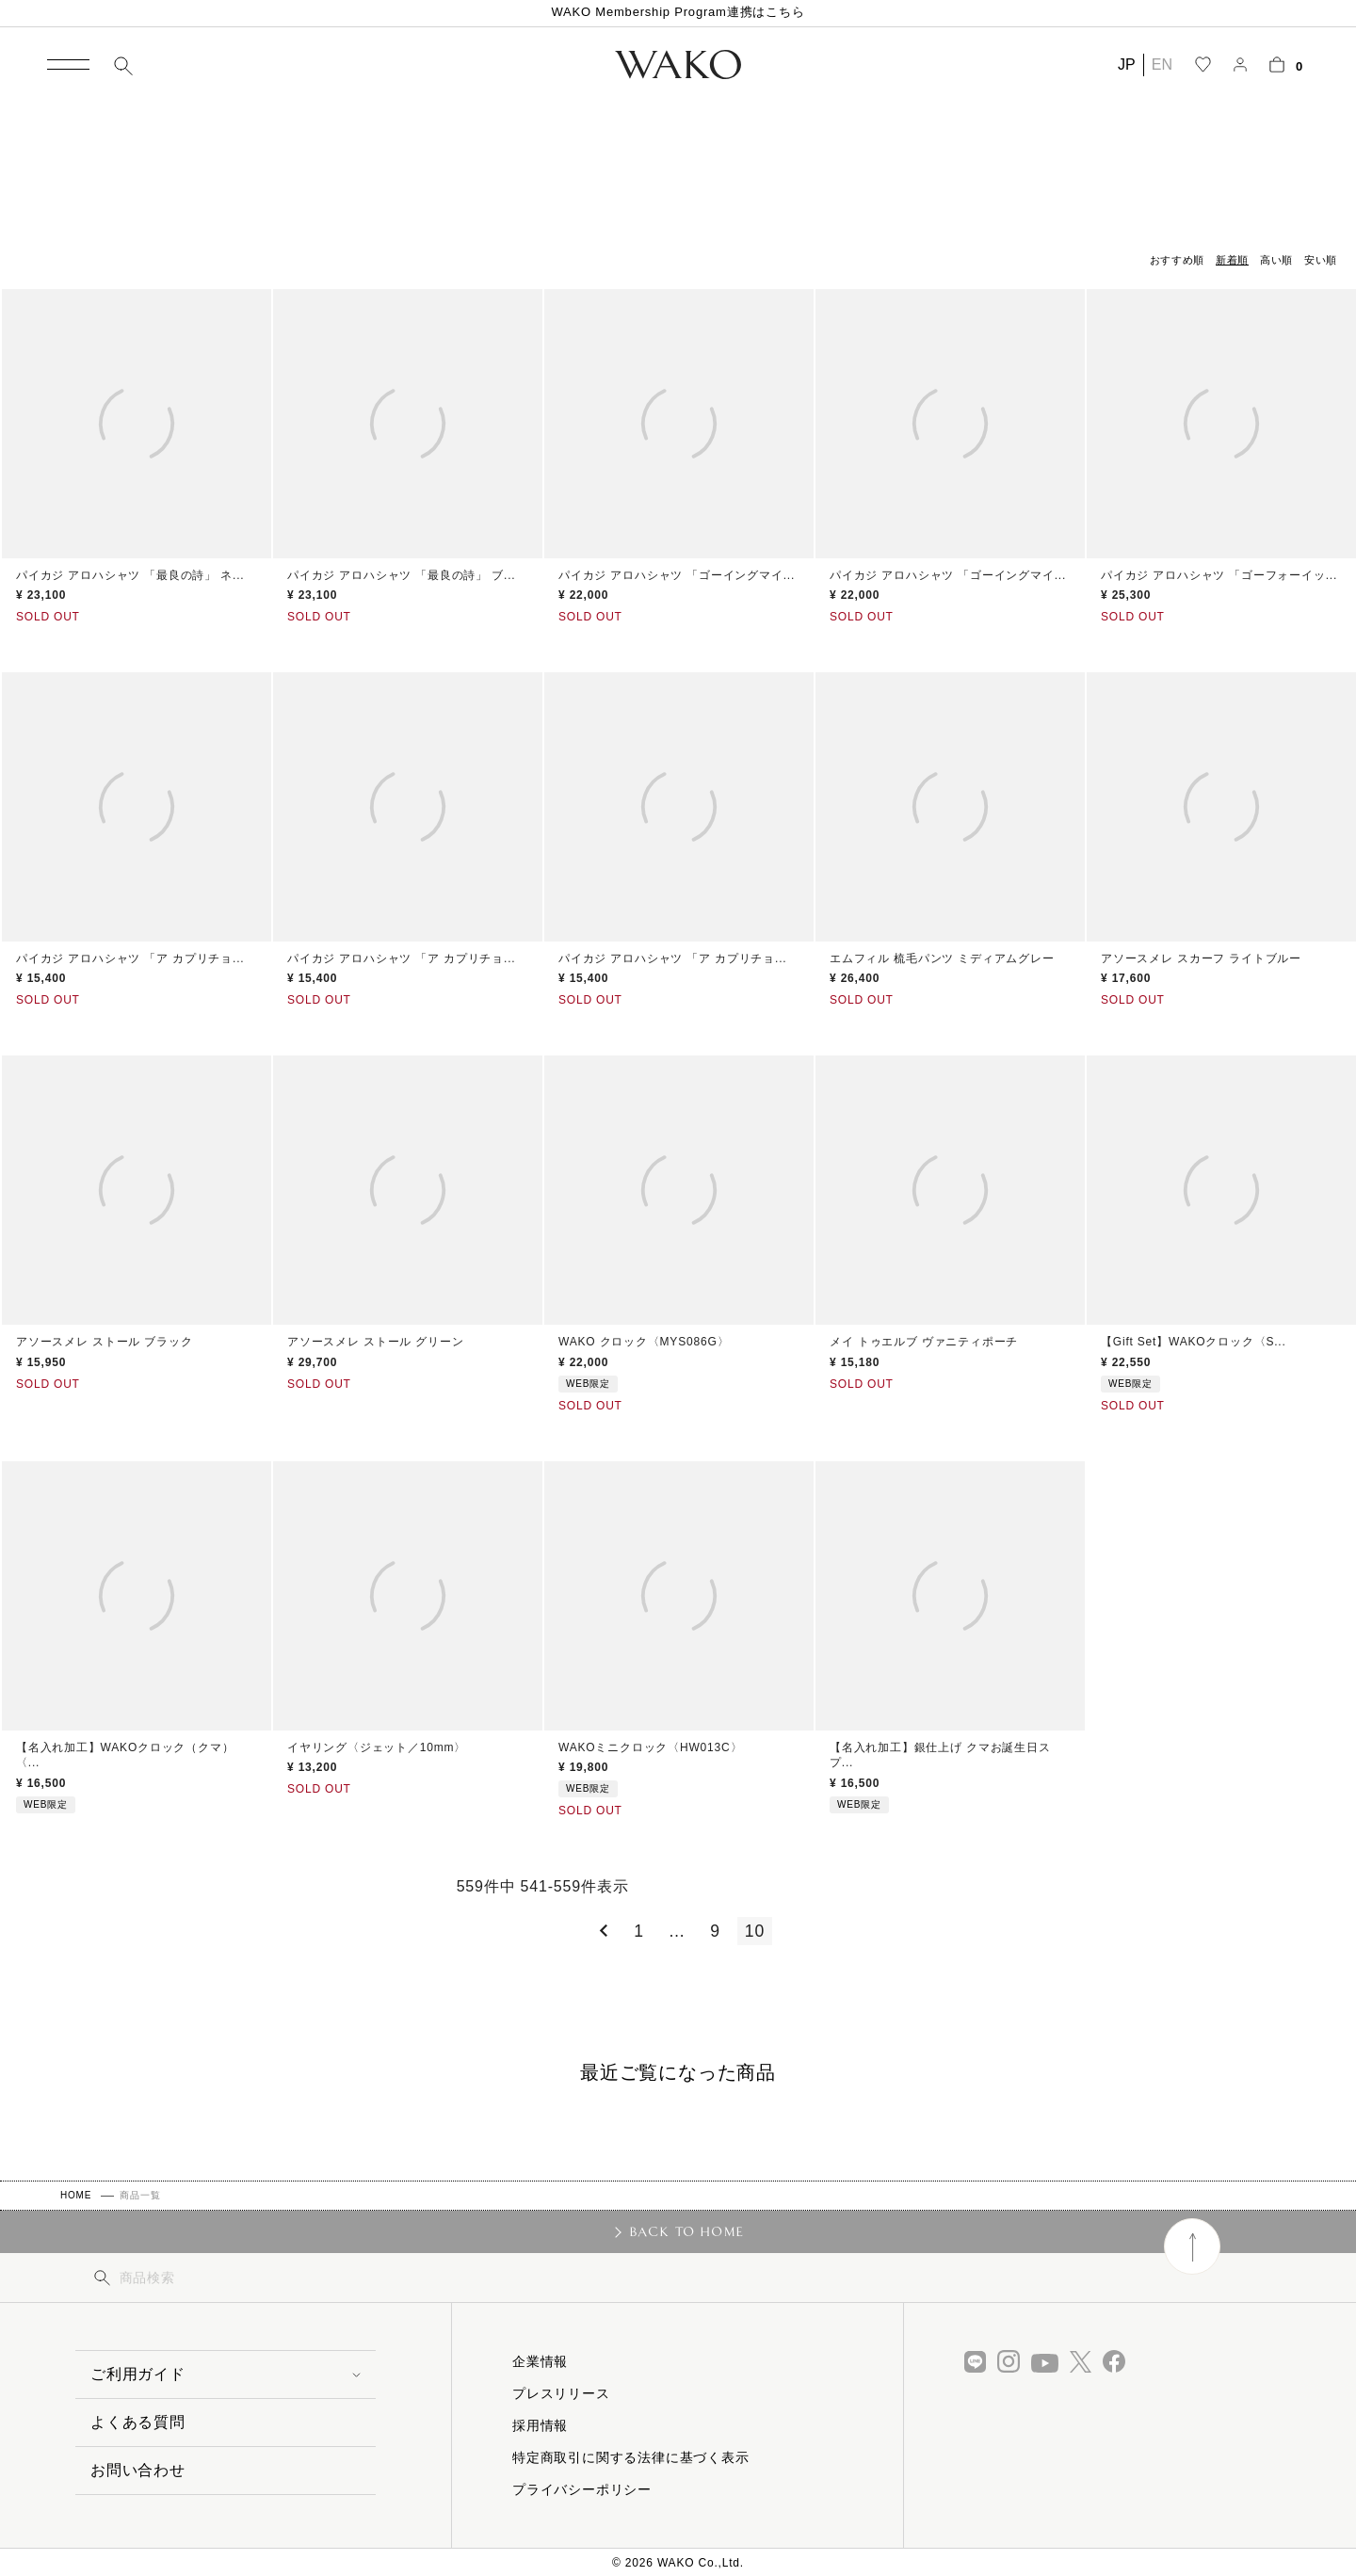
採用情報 (540, 2425)
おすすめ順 (1177, 260)
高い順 (1276, 260)
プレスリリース (561, 2393)
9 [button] (715, 1931)
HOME (75, 2195)
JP (1127, 64)
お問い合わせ (138, 2470)
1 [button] (639, 1931)
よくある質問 (138, 2422)
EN (1162, 64)
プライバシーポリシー (582, 2489)
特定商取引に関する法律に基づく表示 (631, 2457)
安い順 (1320, 260)
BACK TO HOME (687, 2231)
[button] (600, 1931)
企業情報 (540, 2361)
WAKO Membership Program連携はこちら (677, 12)
